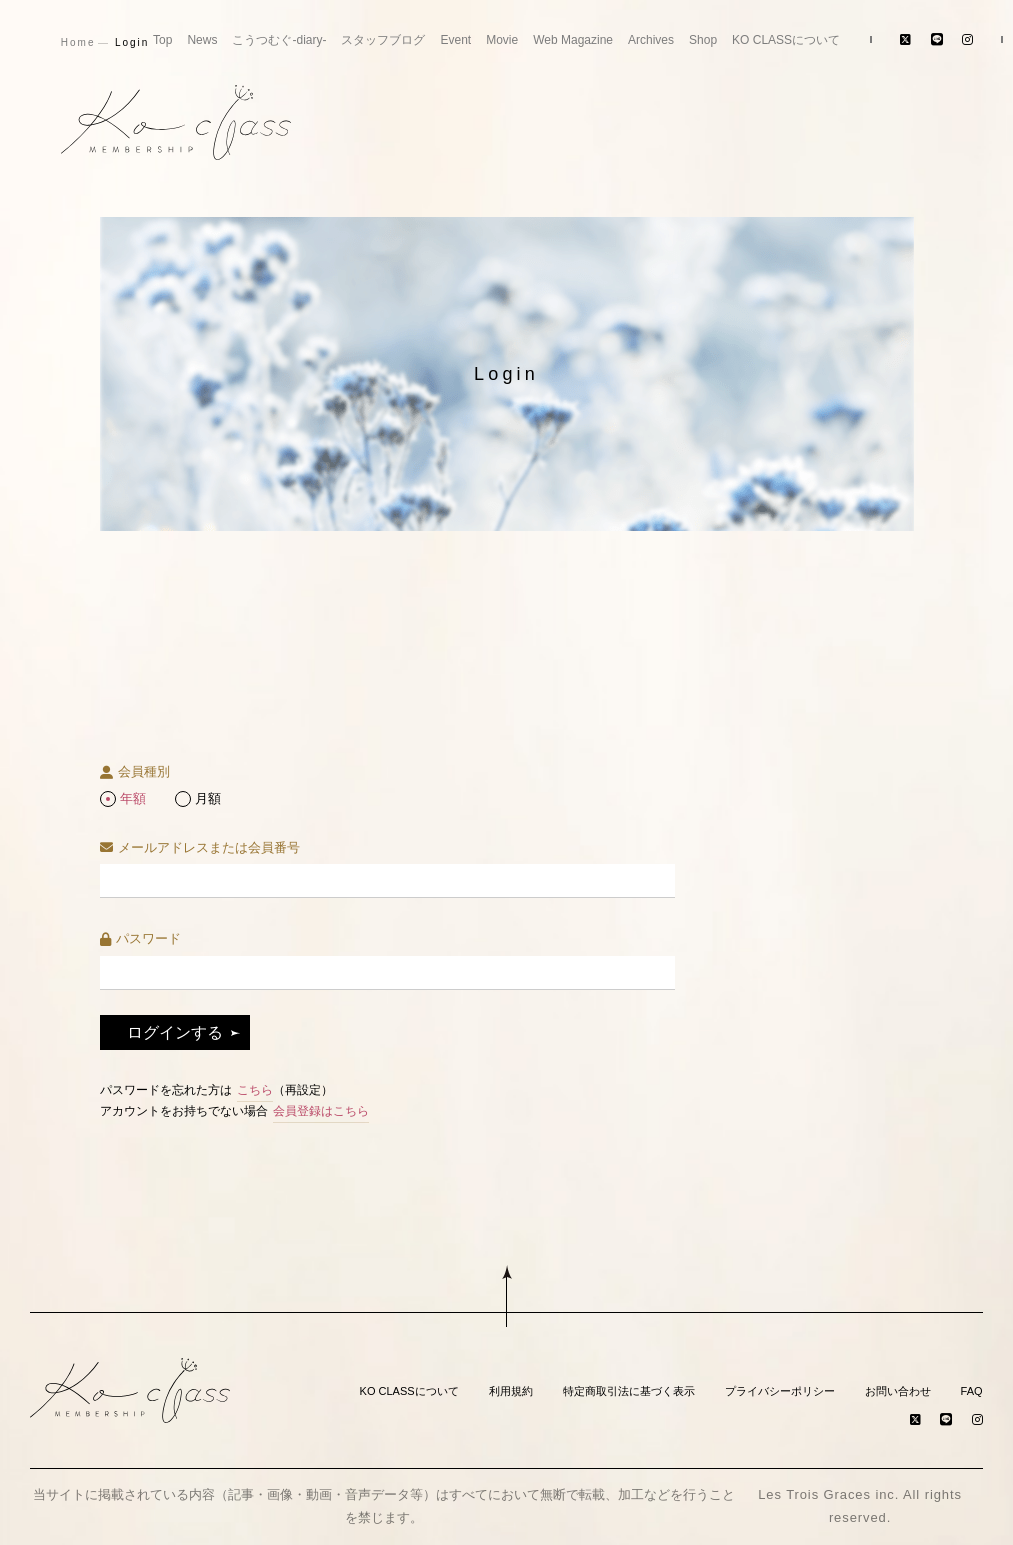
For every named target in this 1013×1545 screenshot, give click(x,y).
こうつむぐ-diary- (279, 40)
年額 (133, 798)
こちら (255, 1090)
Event (455, 40)
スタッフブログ (383, 40)
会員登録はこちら (321, 1111)
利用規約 (511, 1391)
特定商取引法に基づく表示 (629, 1391)
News (202, 40)
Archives (651, 40)
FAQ (972, 1391)
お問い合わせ (898, 1391)
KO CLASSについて (786, 40)
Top (162, 40)
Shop (703, 40)
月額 (208, 798)
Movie (502, 40)
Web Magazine (573, 40)
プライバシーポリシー (780, 1391)
